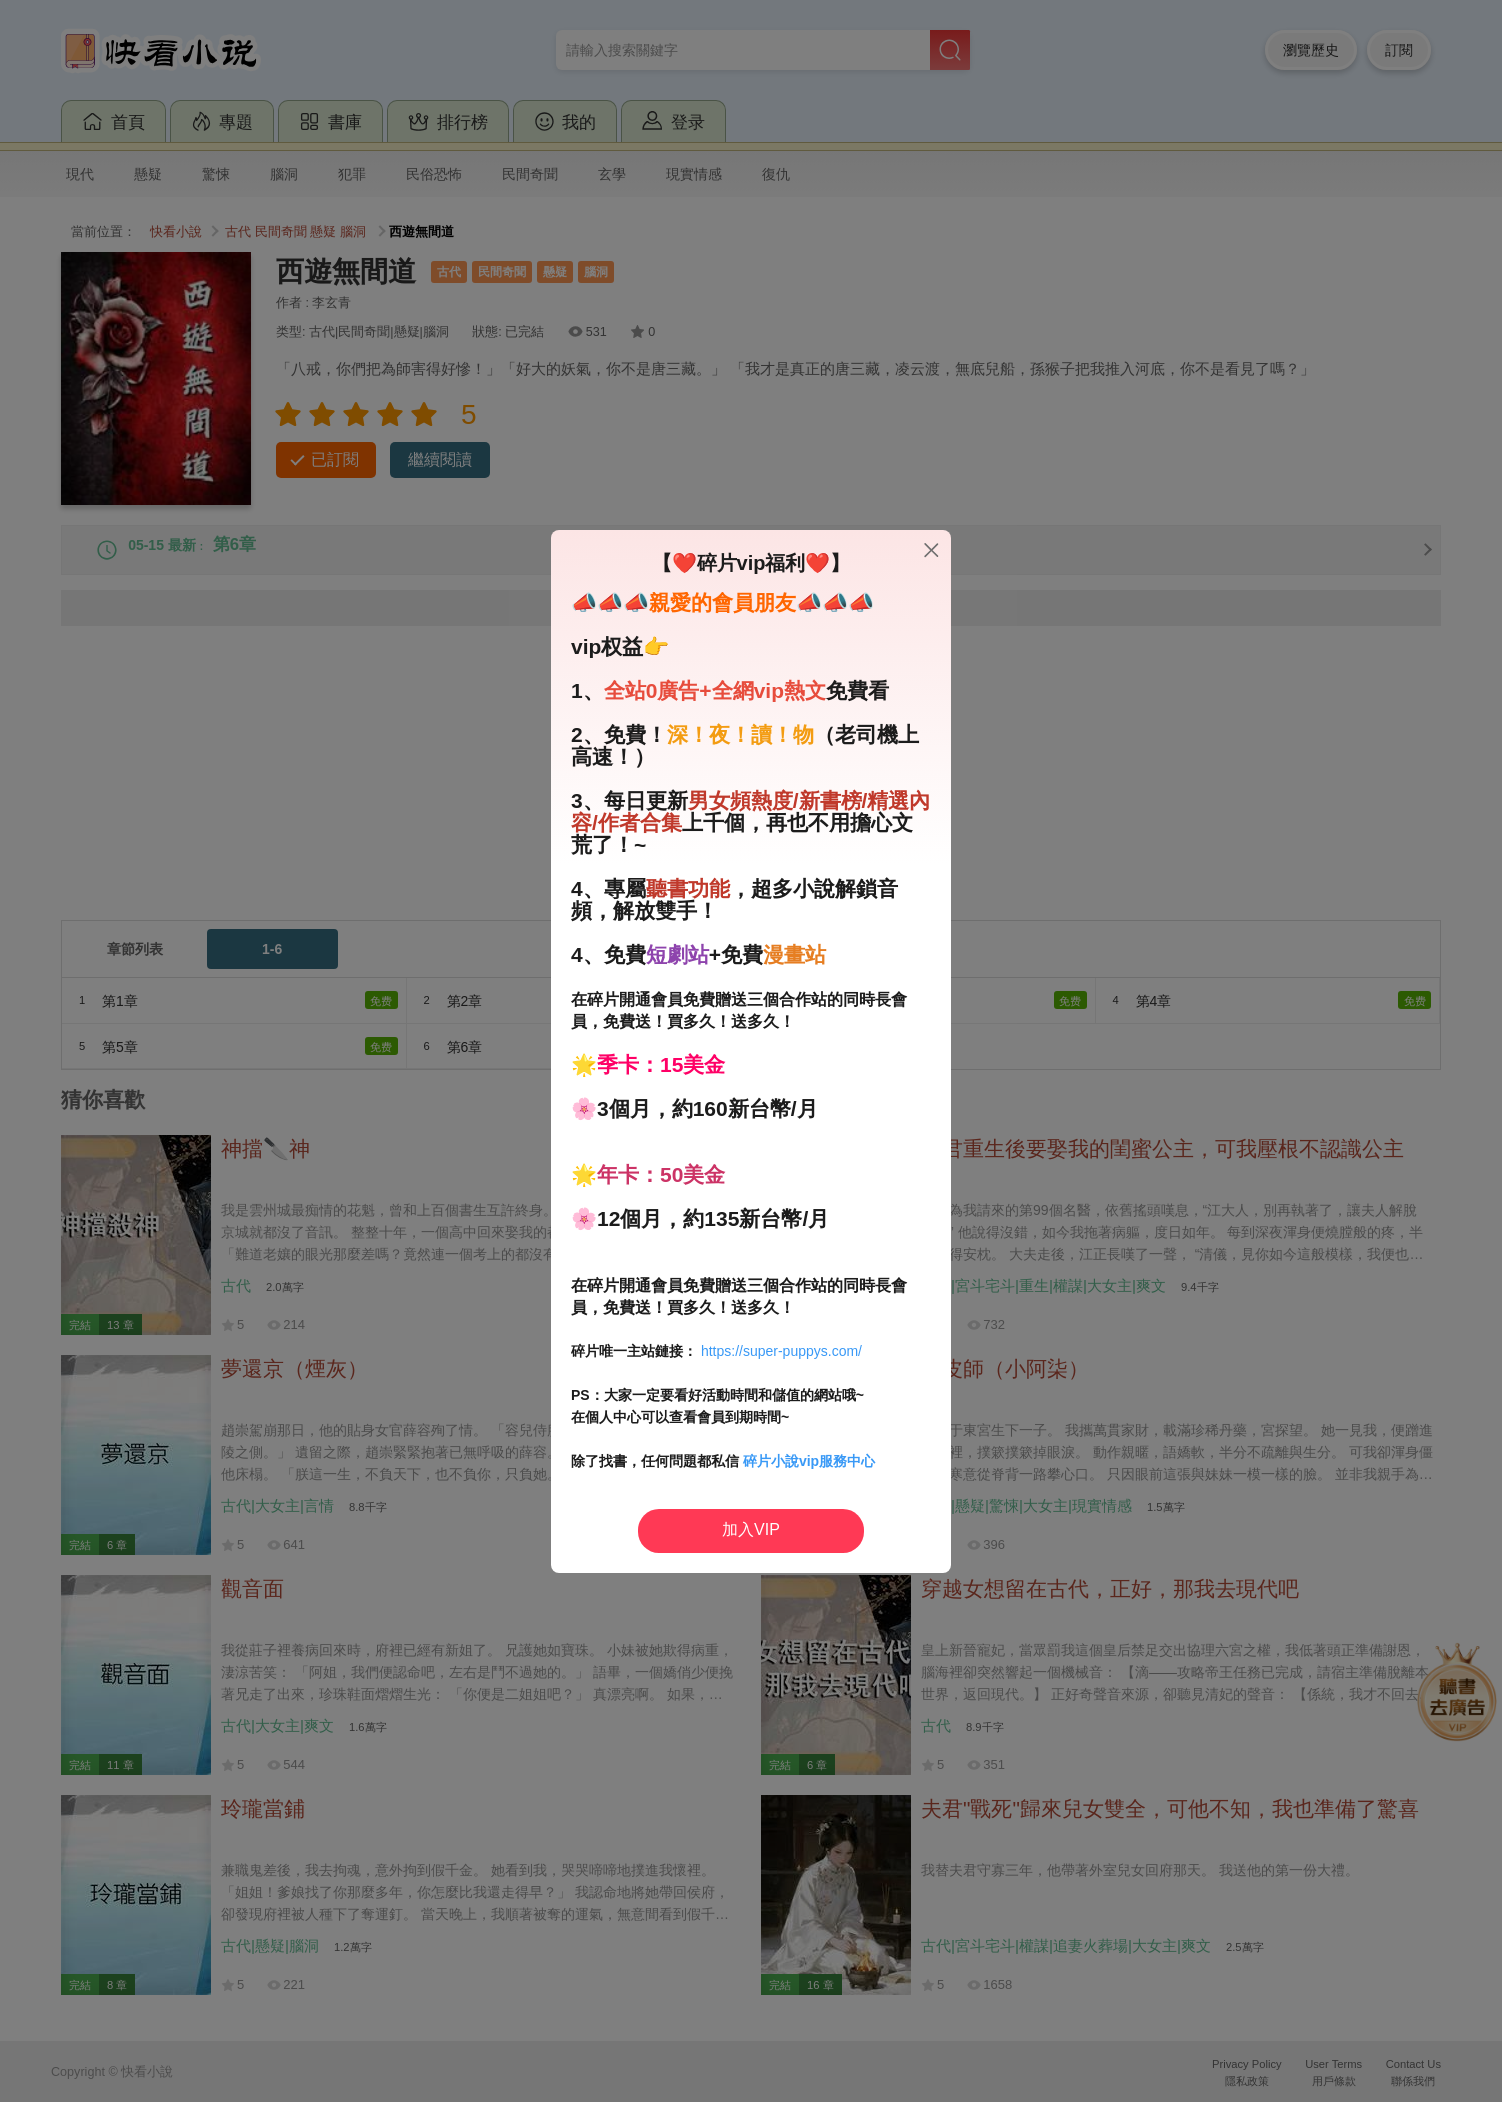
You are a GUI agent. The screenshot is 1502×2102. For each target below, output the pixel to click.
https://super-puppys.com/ (781, 1351)
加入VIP (751, 1529)
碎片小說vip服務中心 (809, 1461)
